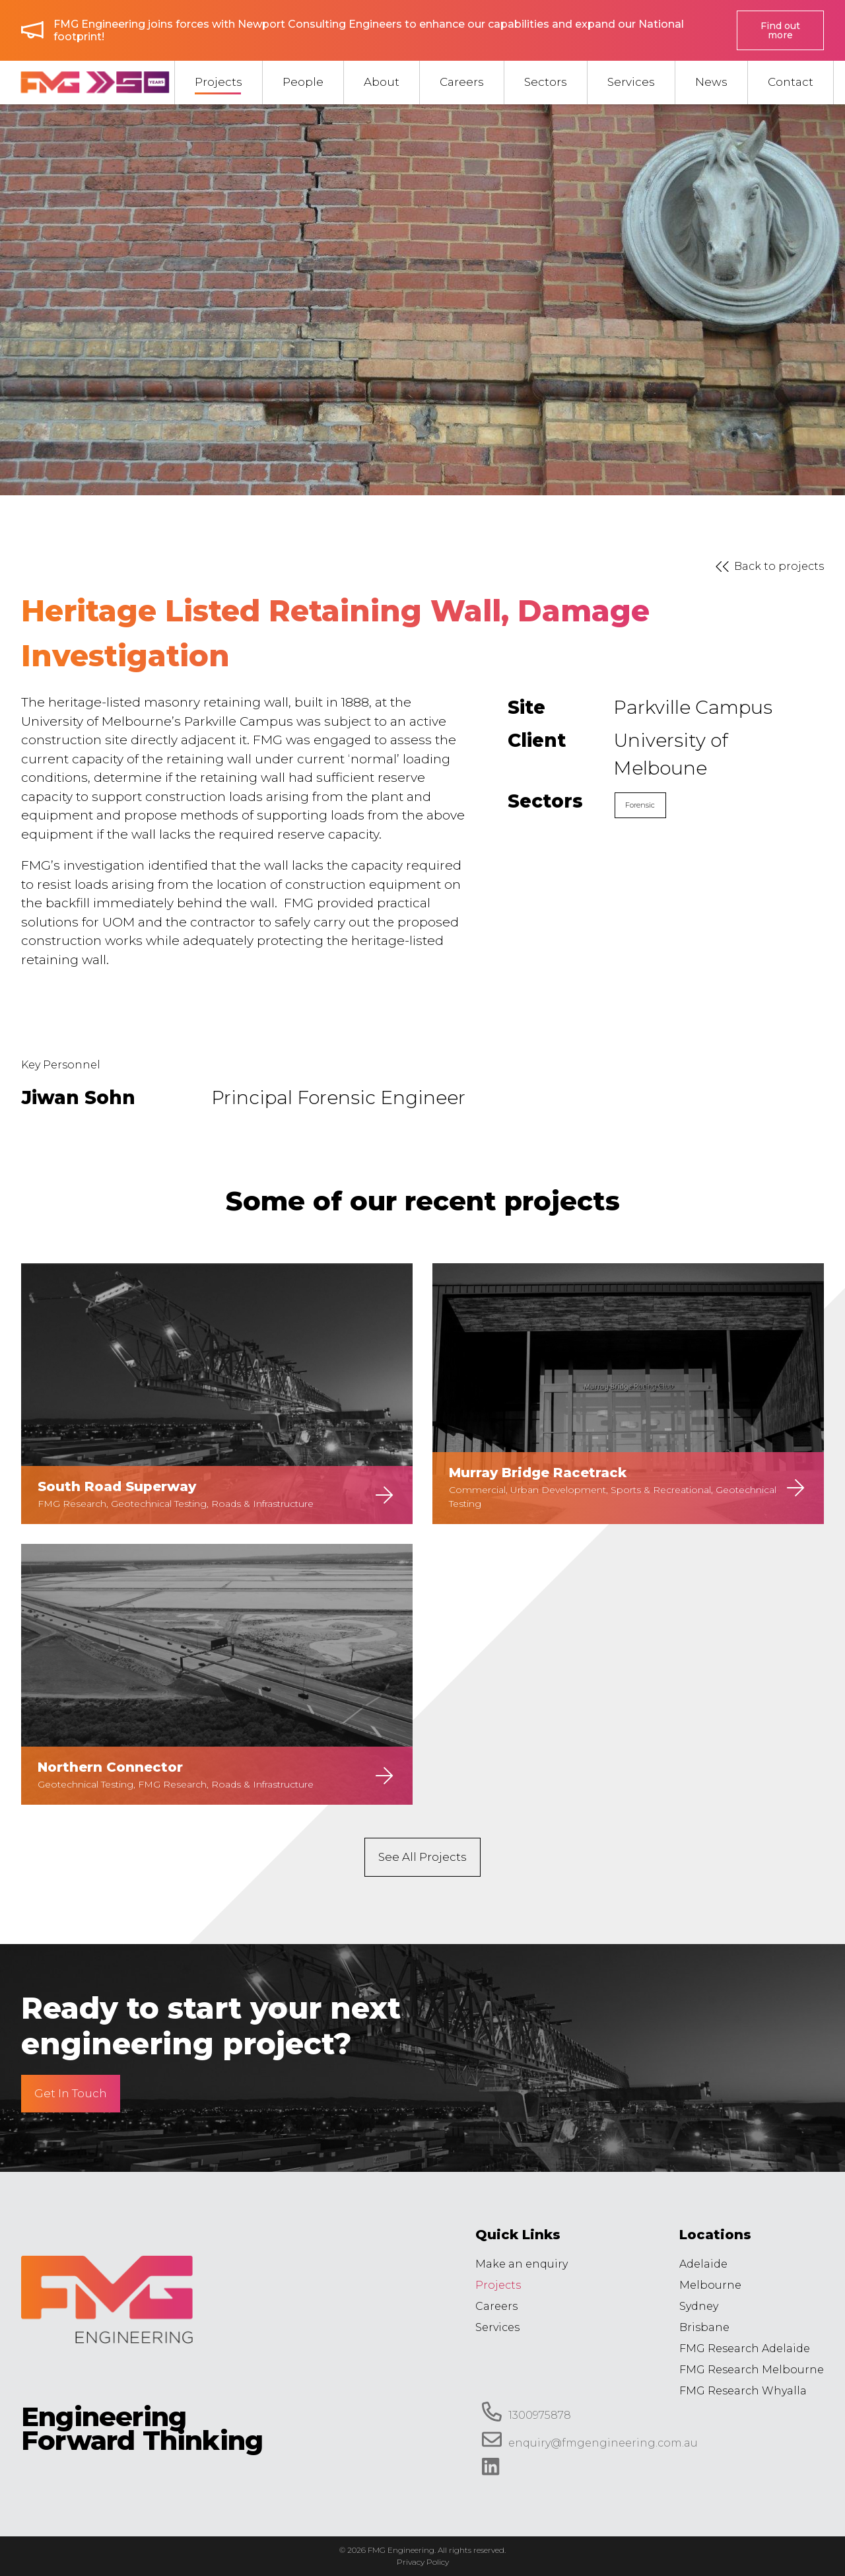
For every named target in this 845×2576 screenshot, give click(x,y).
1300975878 (526, 2411)
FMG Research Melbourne (751, 2369)
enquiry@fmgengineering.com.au (590, 2439)
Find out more (780, 30)
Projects (498, 2285)
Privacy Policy (423, 2562)
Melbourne (710, 2285)
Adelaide (703, 2264)
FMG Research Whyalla (743, 2391)
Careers (496, 2306)
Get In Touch (70, 2093)
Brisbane (704, 2327)
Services (497, 2327)
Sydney (698, 2306)
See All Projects (422, 1856)
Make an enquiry (521, 2264)
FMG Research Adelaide (744, 2348)
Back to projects (767, 566)
